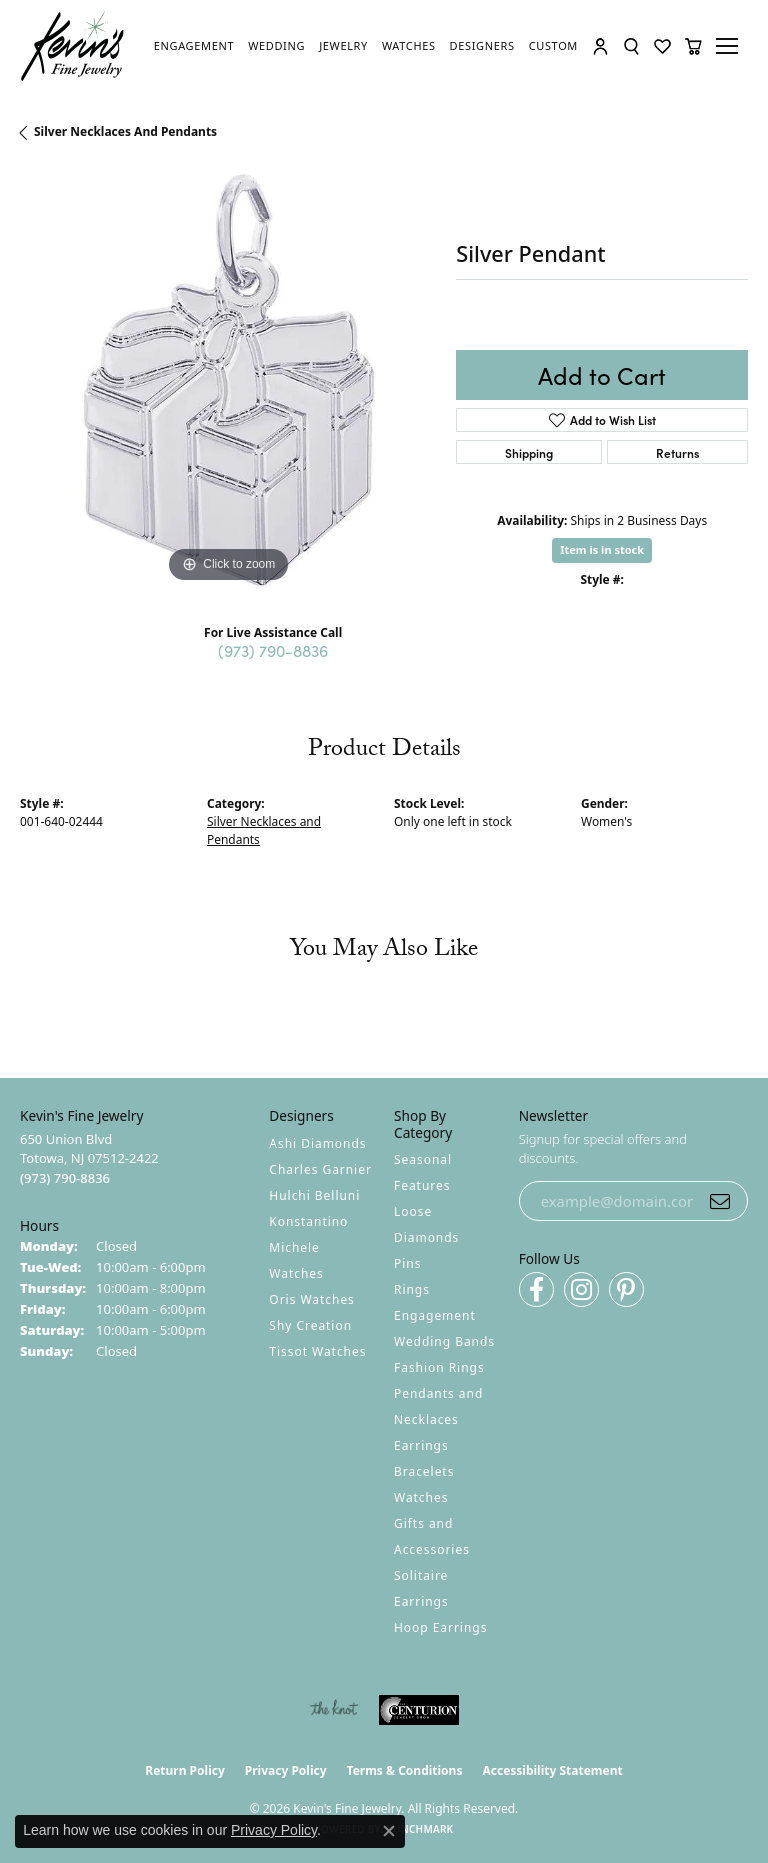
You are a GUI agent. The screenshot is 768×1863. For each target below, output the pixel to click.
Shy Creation (310, 1325)
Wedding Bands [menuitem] (444, 1341)
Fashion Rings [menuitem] (439, 1367)
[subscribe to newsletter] (720, 1201)
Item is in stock (602, 549)
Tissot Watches (317, 1351)
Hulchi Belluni (314, 1195)
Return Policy (185, 1770)
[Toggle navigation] (730, 46)
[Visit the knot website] (333, 1710)
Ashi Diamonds (317, 1143)
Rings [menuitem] (412, 1289)
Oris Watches (312, 1299)
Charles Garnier (320, 1169)
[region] (228, 380)
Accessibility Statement (552, 1770)
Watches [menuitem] (421, 1497)
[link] (194, 46)
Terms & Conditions (405, 1770)
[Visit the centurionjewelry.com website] (419, 1710)
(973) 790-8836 (273, 650)
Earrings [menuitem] (421, 1445)
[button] (600, 46)
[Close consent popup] (389, 1831)
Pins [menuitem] (407, 1263)
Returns (677, 452)
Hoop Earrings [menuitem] (440, 1627)
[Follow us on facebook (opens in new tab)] (536, 1289)
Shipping (529, 452)
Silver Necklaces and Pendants (125, 131)
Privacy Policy (286, 1770)
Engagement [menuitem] (435, 1315)
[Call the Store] (65, 1178)
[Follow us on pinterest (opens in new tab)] (626, 1289)
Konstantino (308, 1221)
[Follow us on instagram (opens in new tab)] (581, 1289)
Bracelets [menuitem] (424, 1471)
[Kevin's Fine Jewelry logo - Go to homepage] (73, 46)
